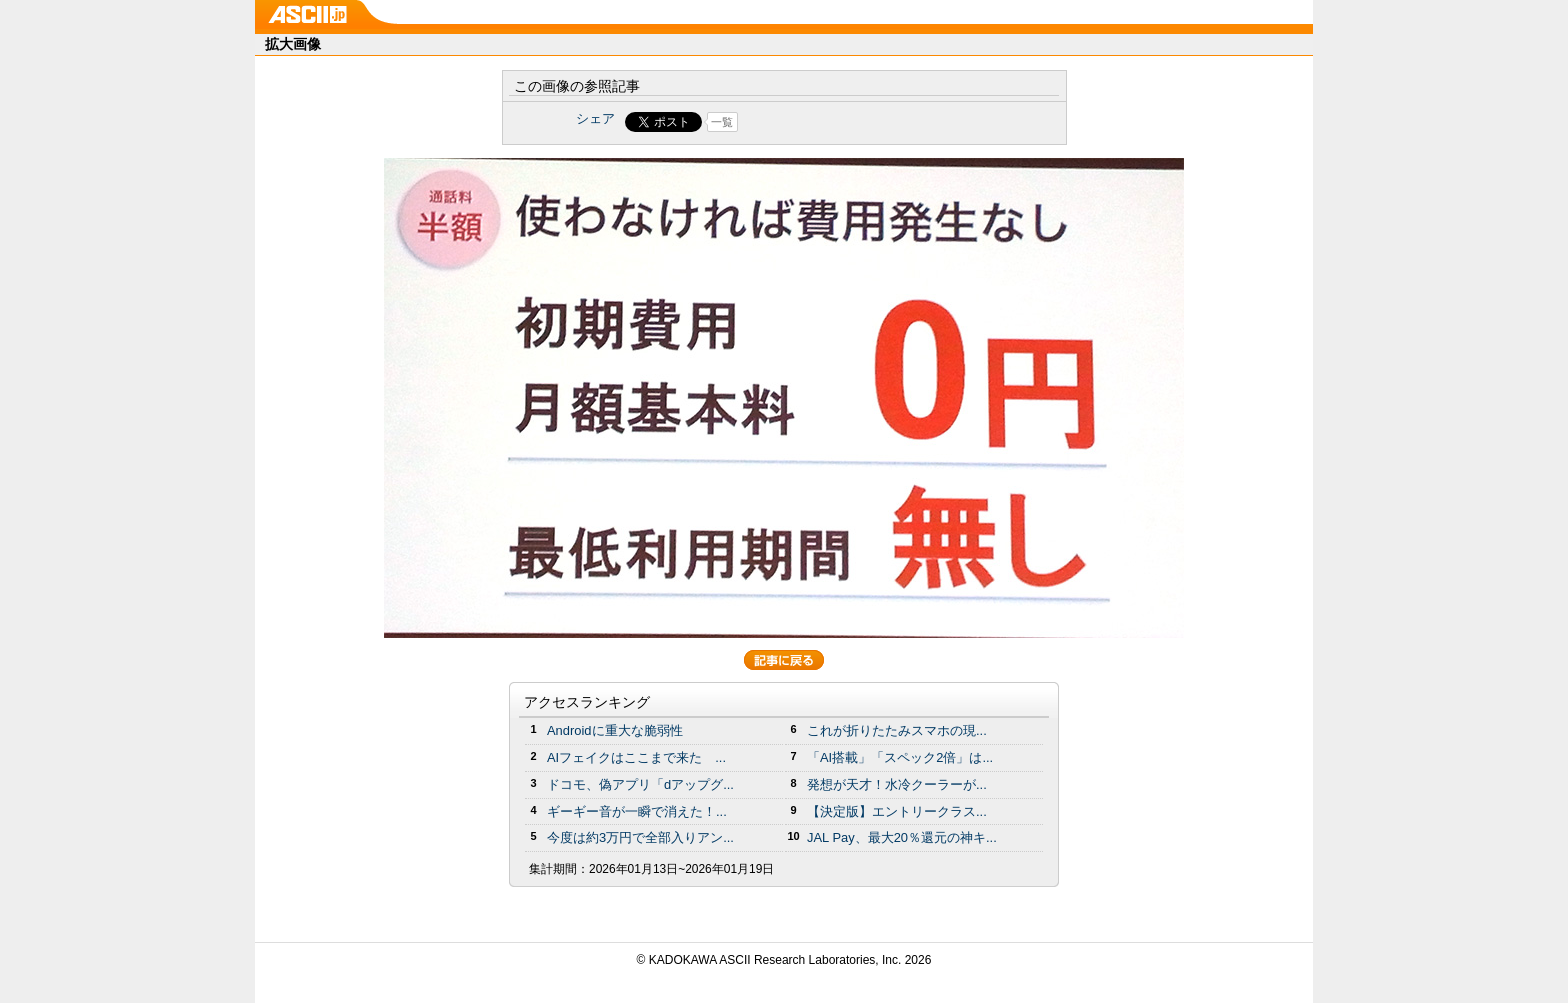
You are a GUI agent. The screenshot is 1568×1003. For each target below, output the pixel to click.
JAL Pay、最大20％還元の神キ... (902, 837)
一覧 (722, 122)
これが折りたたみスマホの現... (897, 730)
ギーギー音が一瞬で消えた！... (637, 811)
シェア (595, 118)
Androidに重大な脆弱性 (615, 730)
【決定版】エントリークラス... (897, 811)
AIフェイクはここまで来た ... (636, 757)
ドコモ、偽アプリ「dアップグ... (640, 784)
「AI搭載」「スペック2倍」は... (900, 757)
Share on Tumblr (858, 122)
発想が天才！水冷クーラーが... (897, 784)
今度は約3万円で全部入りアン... (640, 837)
